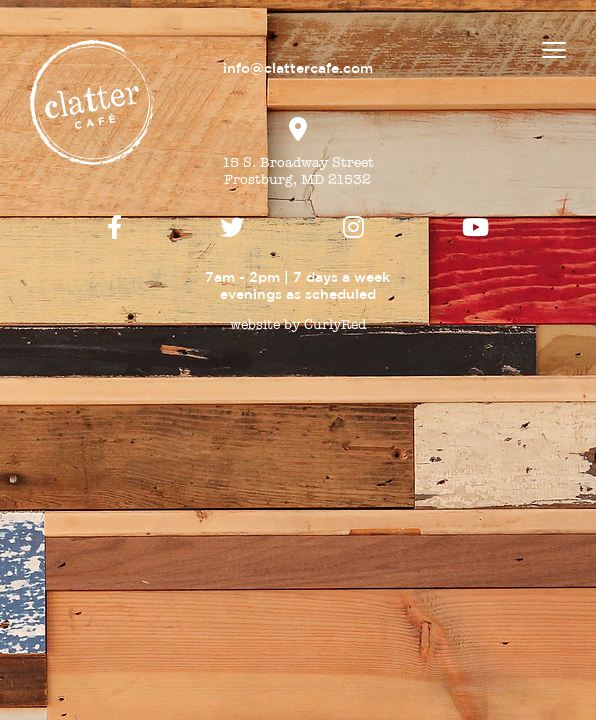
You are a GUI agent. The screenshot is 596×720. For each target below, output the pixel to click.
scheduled (340, 294)
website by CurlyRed (298, 324)
